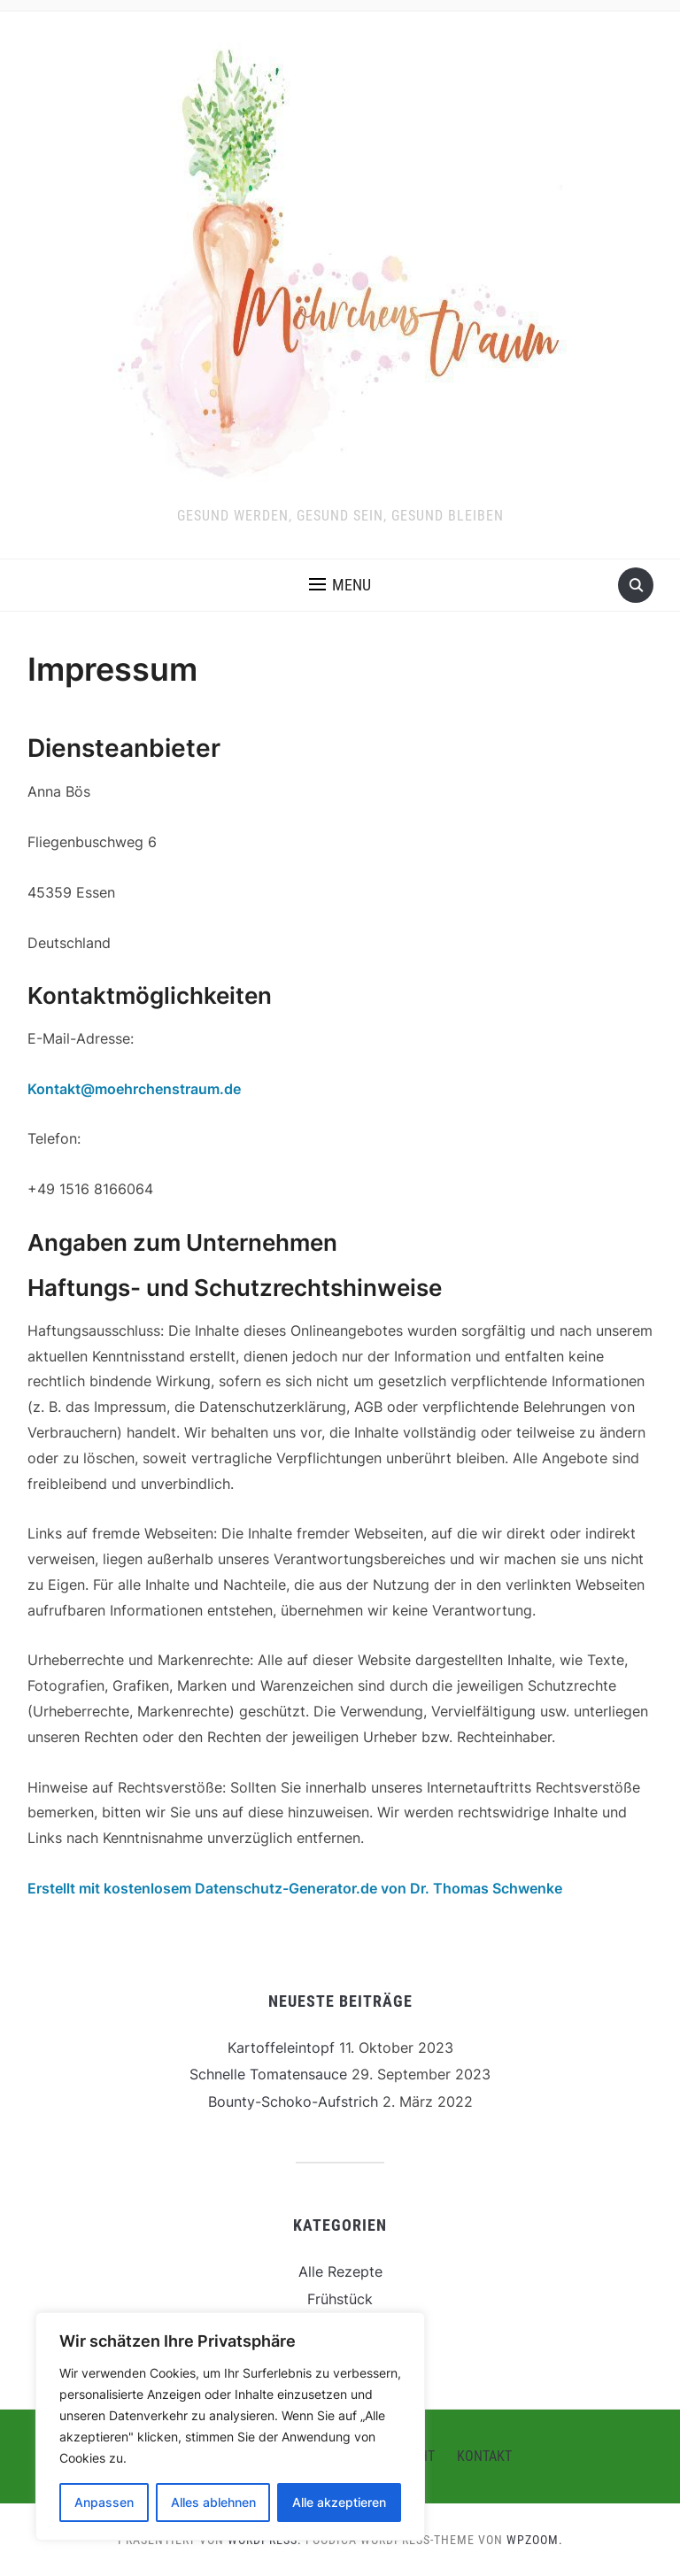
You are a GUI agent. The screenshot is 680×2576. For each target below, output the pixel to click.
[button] (340, 585)
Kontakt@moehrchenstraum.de (134, 1089)
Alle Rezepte (340, 2271)
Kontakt (484, 2456)
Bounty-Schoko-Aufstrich (293, 2101)
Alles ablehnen (213, 2502)
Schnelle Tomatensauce (268, 2074)
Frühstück (340, 2299)
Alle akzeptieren (339, 2502)
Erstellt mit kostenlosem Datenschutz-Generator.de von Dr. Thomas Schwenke (294, 1888)
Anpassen (104, 2502)
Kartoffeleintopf (281, 2047)
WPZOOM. (534, 2540)
